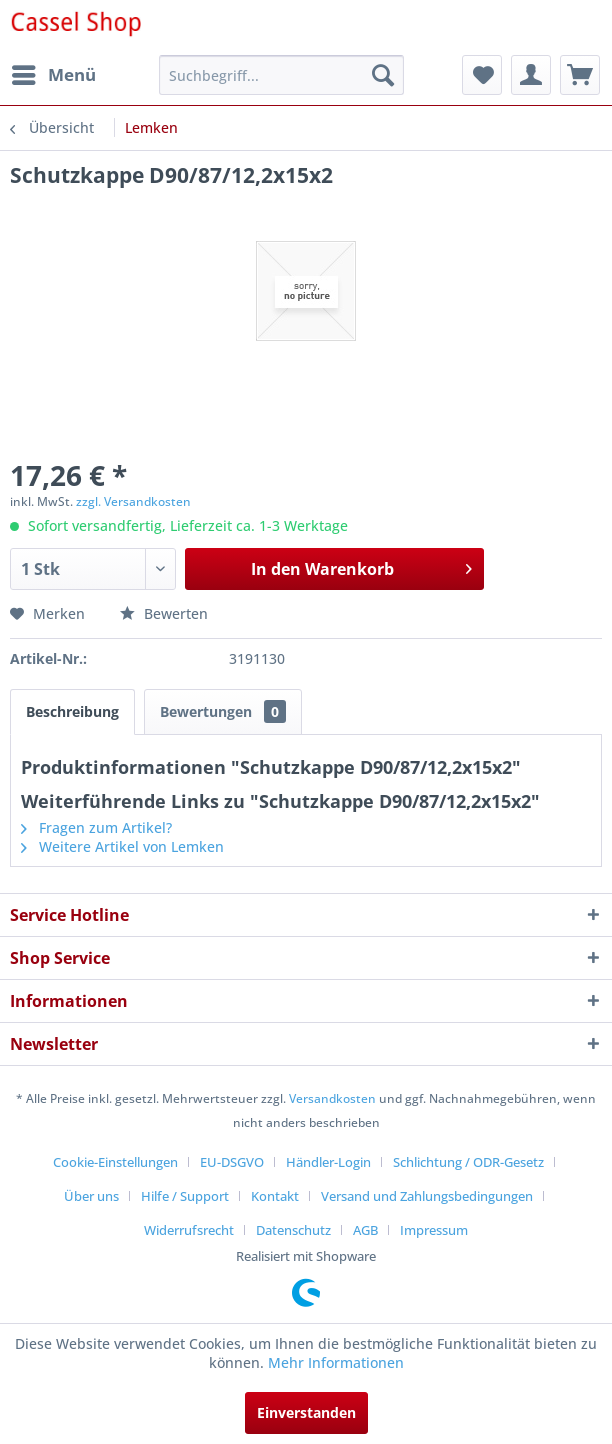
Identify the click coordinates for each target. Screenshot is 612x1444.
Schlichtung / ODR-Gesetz (468, 1162)
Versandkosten (332, 1098)
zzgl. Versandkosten (133, 501)
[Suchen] (383, 75)
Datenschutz (293, 1230)
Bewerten (164, 613)
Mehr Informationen (336, 1362)
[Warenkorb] (580, 75)
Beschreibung (72, 711)
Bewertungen (223, 711)
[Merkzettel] (482, 75)
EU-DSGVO (232, 1162)
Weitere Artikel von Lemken (122, 846)
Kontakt (275, 1196)
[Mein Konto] (531, 75)
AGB (365, 1230)
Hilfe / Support (185, 1196)
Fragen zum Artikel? (96, 827)
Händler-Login (328, 1162)
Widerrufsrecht (189, 1230)
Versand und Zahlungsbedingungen (427, 1196)
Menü (54, 72)
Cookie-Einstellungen (115, 1162)
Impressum (434, 1230)
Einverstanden (306, 1412)
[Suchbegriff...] (281, 75)
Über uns (91, 1196)
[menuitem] (53, 75)
